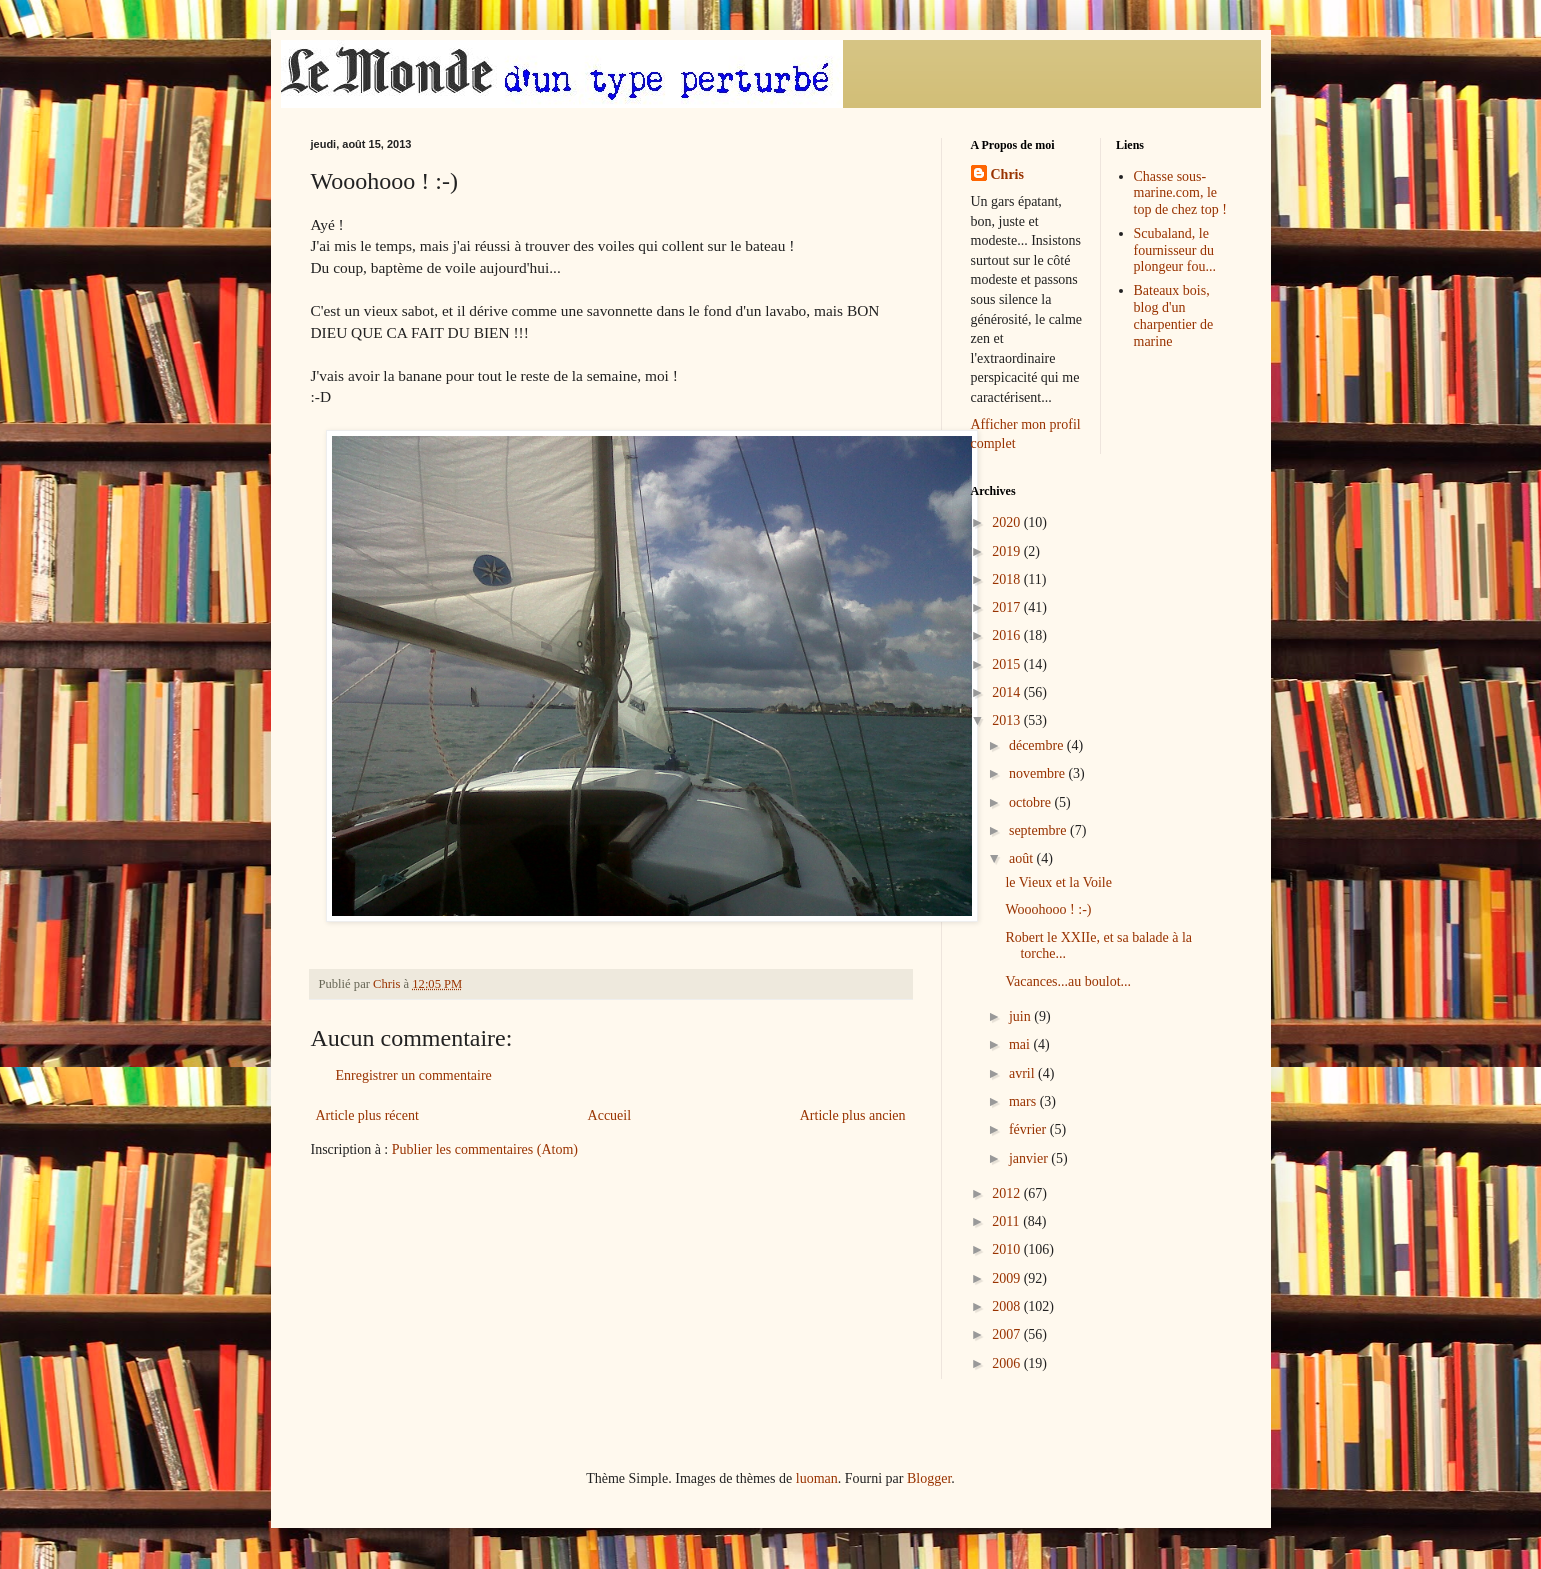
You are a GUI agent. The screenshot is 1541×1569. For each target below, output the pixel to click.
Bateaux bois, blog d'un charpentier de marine (1174, 315)
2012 (1008, 1193)
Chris (1007, 174)
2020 (1008, 522)
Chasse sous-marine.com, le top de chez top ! (1180, 193)
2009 (1008, 1278)
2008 (1008, 1306)
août (1023, 858)
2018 (1008, 579)
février (1029, 1129)
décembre (1038, 745)
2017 (1008, 607)
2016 (1008, 635)
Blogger (929, 1478)
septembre (1039, 830)
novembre (1038, 773)
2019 (1008, 551)
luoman (817, 1478)
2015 (1008, 664)
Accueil (610, 1115)
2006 (1008, 1363)
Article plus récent (367, 1115)
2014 (1008, 692)
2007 (1008, 1334)
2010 (1008, 1249)
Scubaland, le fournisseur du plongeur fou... (1175, 250)
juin (1021, 1016)
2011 (1007, 1221)
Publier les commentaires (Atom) (485, 1149)
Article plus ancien (853, 1115)
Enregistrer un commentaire (414, 1075)
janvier (1030, 1158)
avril (1023, 1073)
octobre (1031, 802)
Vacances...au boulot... (1068, 981)
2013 (1008, 720)
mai (1021, 1044)
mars (1024, 1101)
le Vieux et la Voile (1058, 882)
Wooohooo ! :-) (1048, 909)
